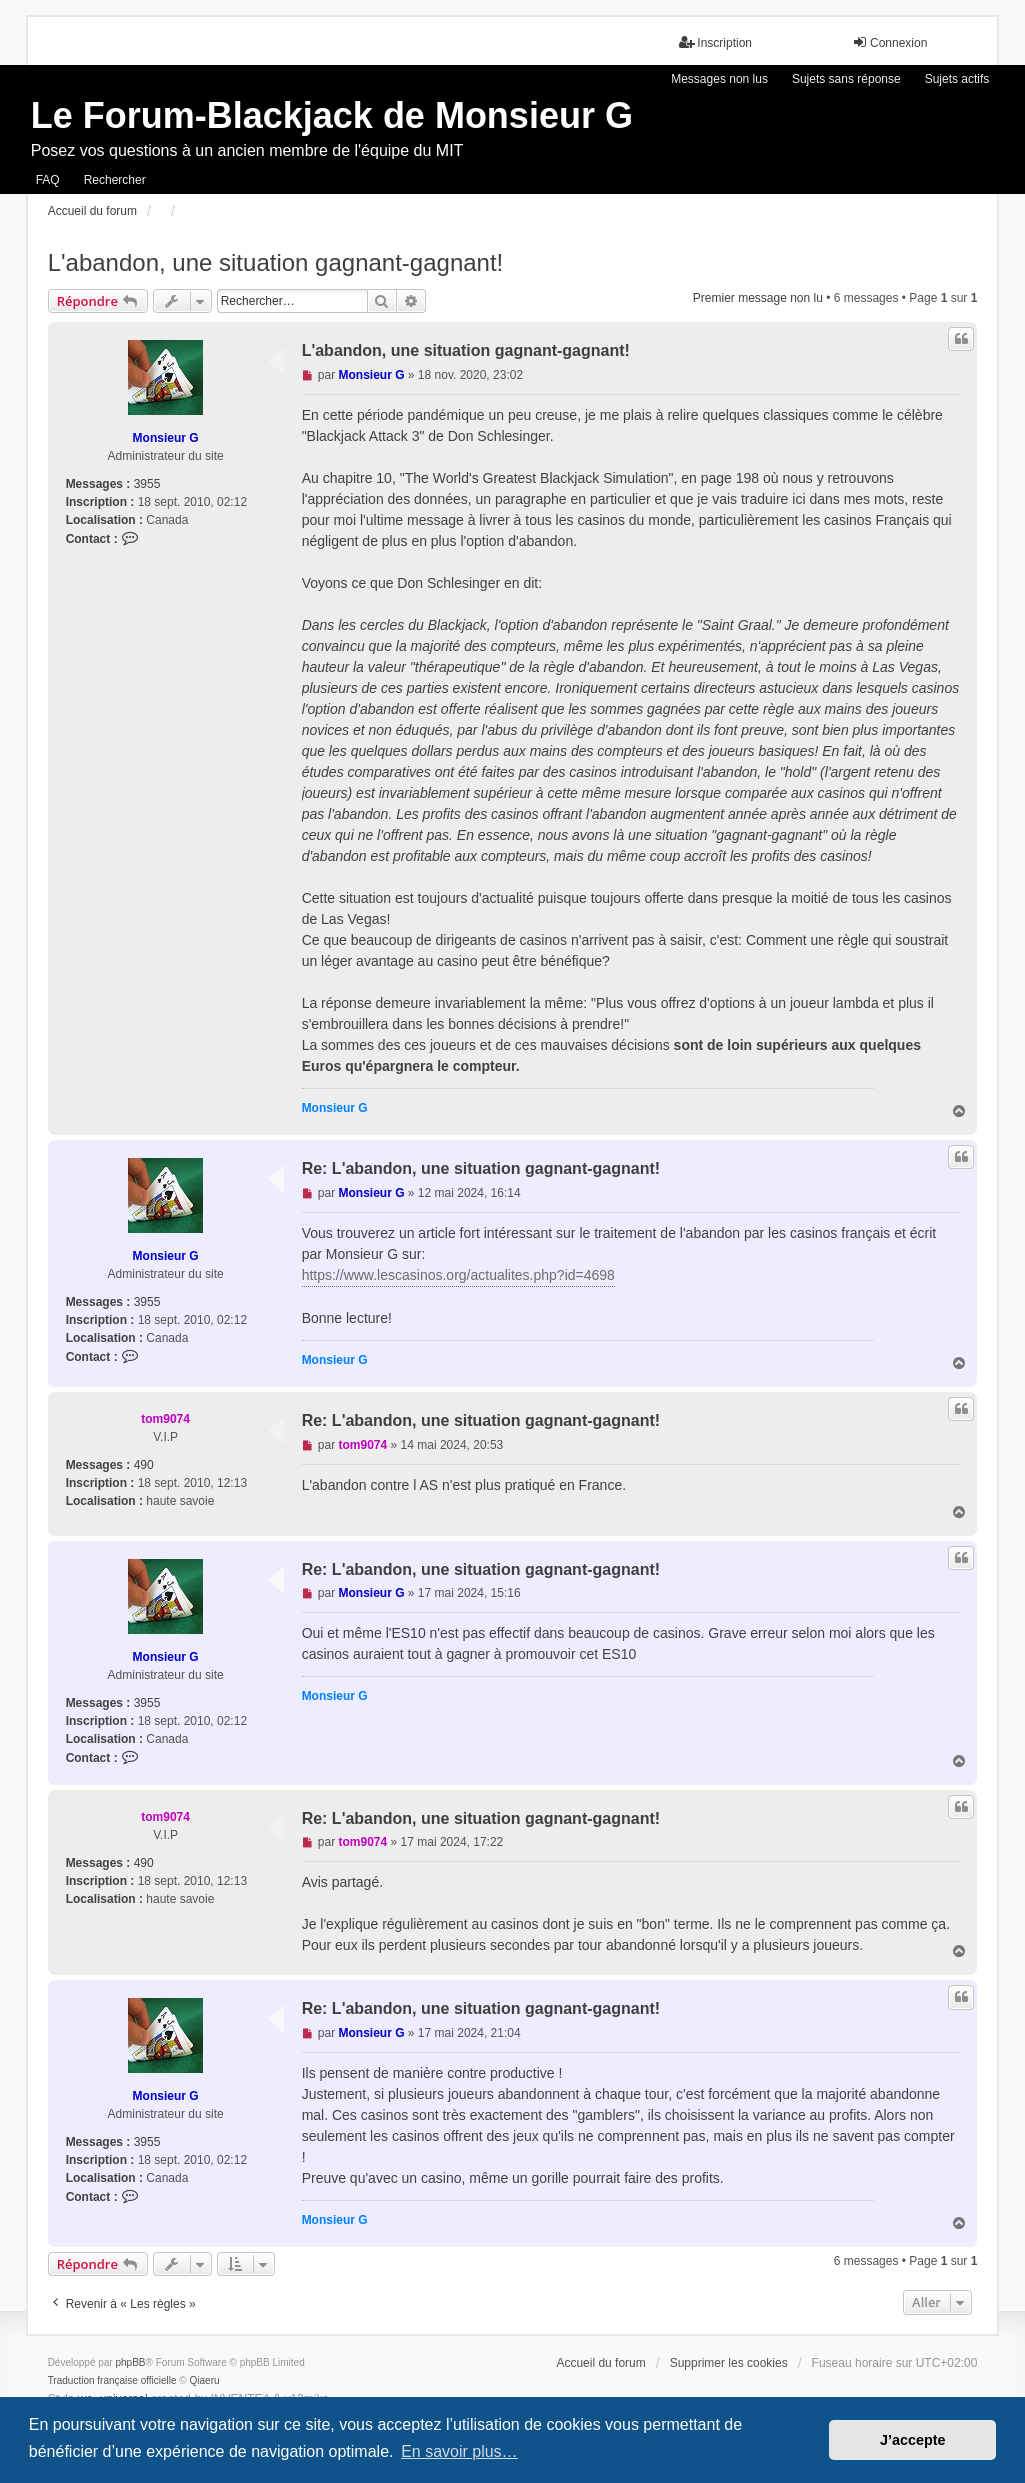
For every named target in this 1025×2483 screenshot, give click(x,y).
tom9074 (165, 1419)
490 (144, 1465)
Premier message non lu (758, 298)
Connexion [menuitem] (889, 42)
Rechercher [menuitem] (115, 180)
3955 (147, 484)
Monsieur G (166, 438)
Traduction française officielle (112, 2380)
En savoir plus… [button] (459, 2451)
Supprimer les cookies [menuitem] (729, 2363)
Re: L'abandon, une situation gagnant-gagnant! (481, 1168)
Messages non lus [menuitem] (719, 79)
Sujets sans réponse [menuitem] (846, 79)
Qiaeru (205, 2380)
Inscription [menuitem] (715, 42)
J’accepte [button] (913, 2440)
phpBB (130, 2362)
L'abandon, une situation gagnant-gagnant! (276, 262)
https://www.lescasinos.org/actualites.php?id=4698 (458, 1275)
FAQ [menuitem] (48, 180)
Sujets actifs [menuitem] (957, 79)
